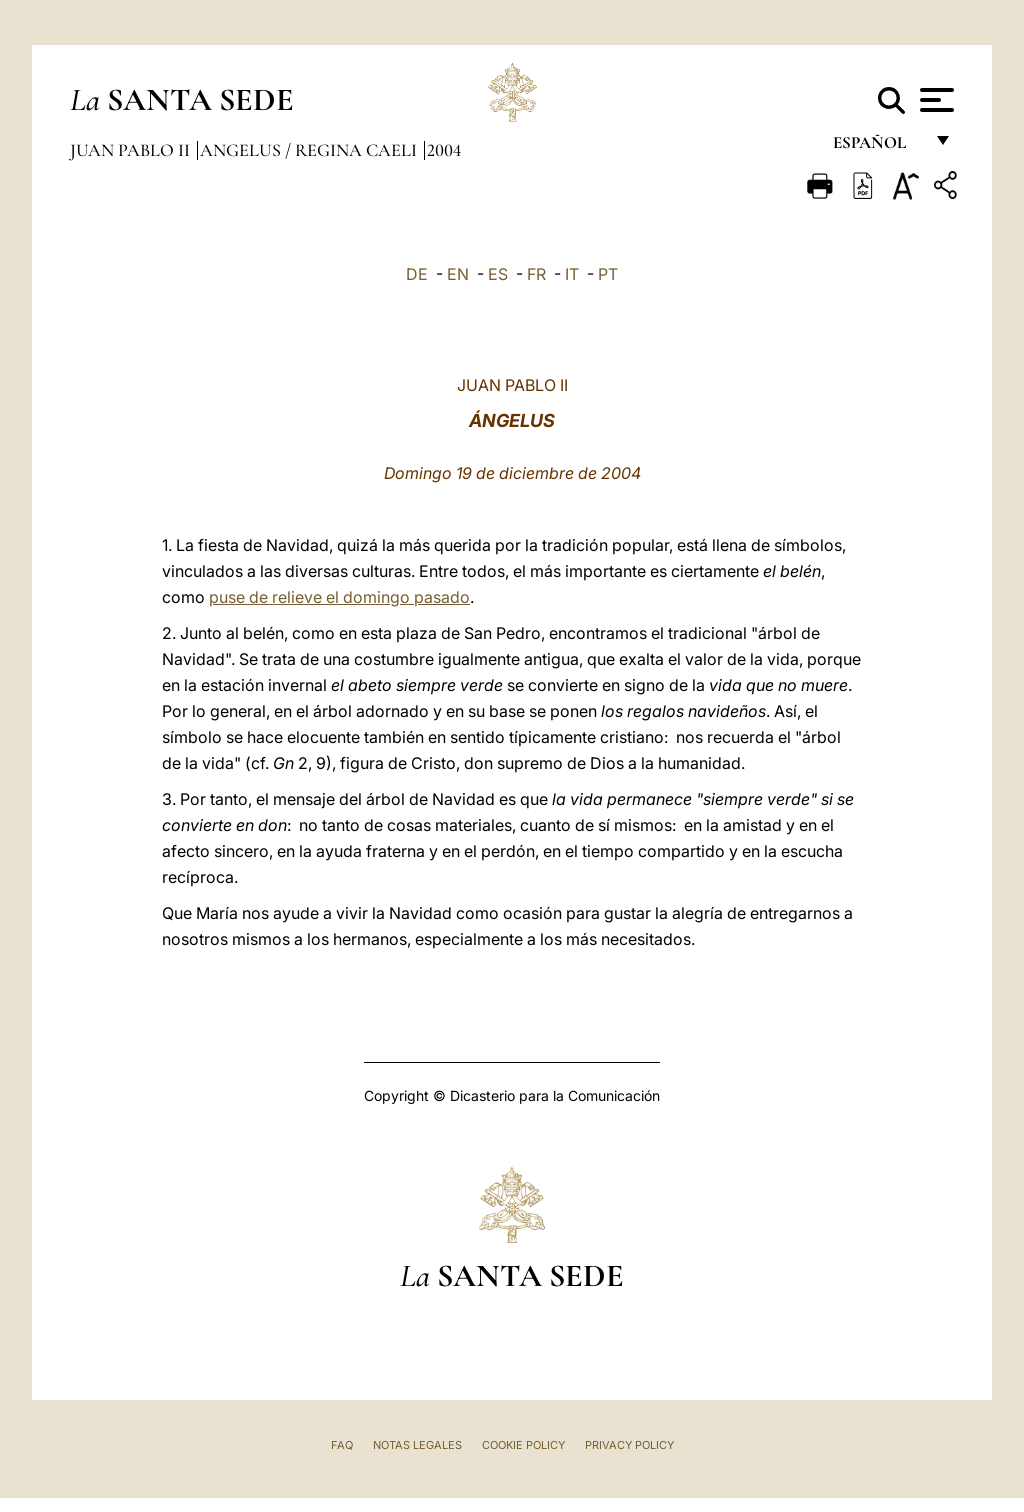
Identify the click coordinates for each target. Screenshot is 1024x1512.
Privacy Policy (629, 1445)
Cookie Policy (523, 1445)
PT (608, 274)
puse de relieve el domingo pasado (339, 597)
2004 (444, 150)
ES (498, 274)
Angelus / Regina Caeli (310, 150)
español (877, 147)
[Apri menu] (934, 100)
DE (417, 274)
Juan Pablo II (132, 150)
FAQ (342, 1445)
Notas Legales (417, 1445)
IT (572, 274)
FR (536, 274)
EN (458, 274)
